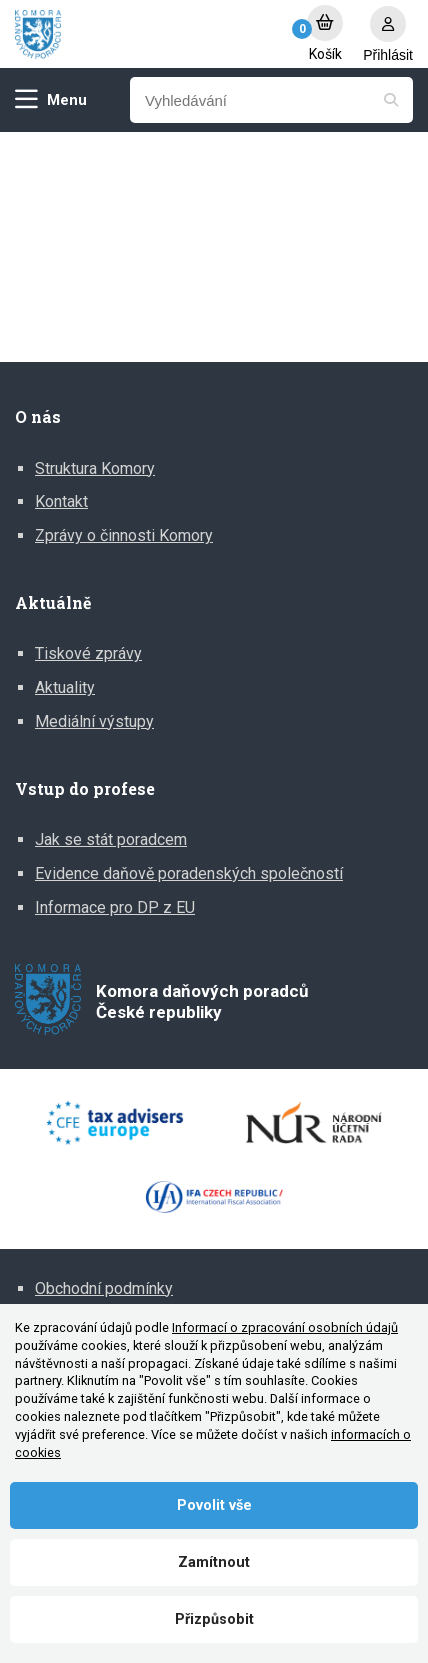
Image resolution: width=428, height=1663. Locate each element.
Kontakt (61, 501)
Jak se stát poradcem (111, 839)
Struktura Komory (95, 468)
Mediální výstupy (94, 721)
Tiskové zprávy (88, 653)
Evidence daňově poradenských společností (189, 873)
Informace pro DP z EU (115, 907)
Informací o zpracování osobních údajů (285, 1327)
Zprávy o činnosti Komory (124, 535)
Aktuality (65, 687)
